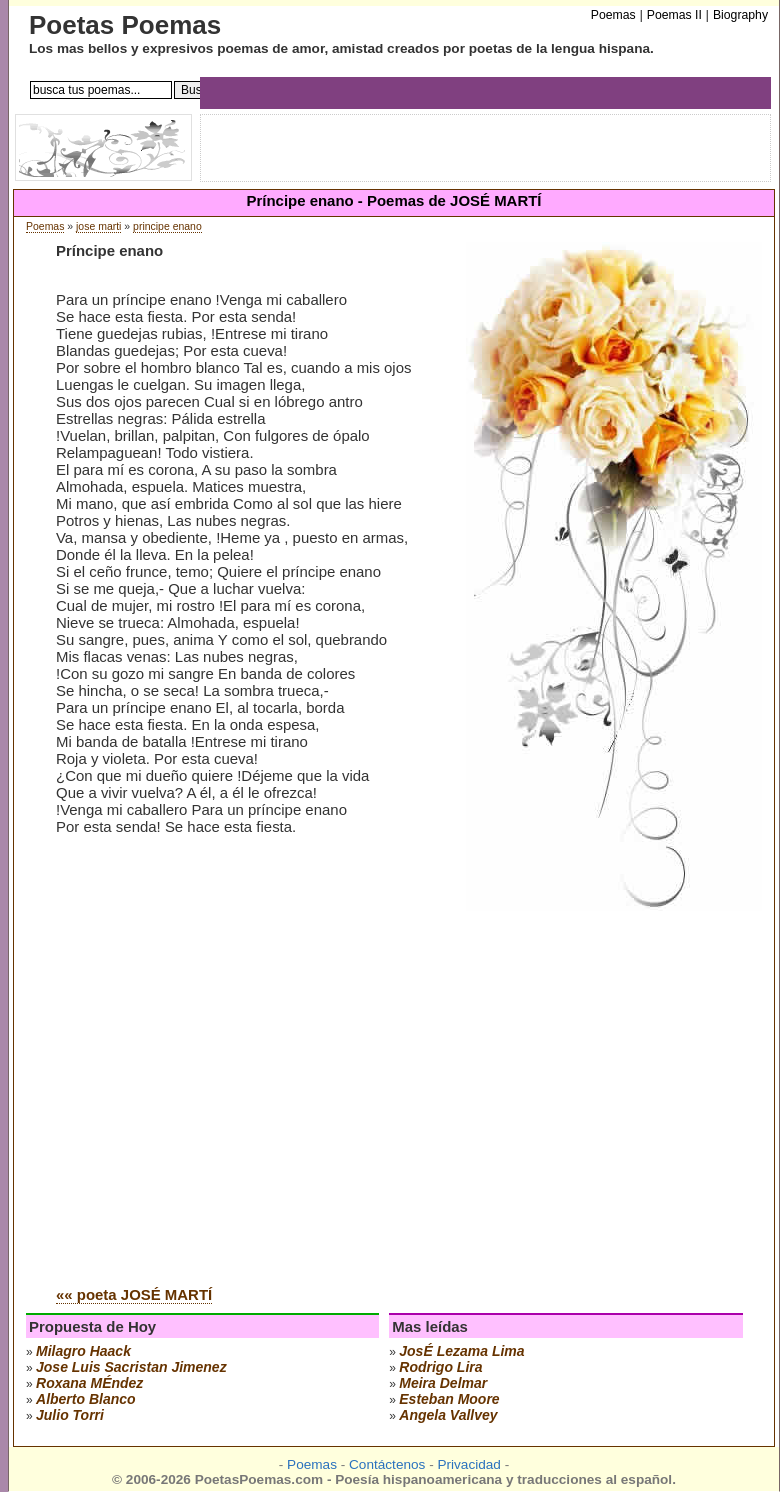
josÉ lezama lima (461, 1351)
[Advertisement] (187, 1071)
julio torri (70, 1415)
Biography (740, 15)
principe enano (167, 226)
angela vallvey (448, 1415)
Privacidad (468, 1464)
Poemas (45, 226)
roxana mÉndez (89, 1383)
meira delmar (443, 1383)
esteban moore (449, 1399)
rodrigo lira (440, 1367)
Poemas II (674, 15)
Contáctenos (387, 1464)
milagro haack (83, 1351)
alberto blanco (86, 1399)
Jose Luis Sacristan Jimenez (131, 1367)
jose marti (98, 226)
